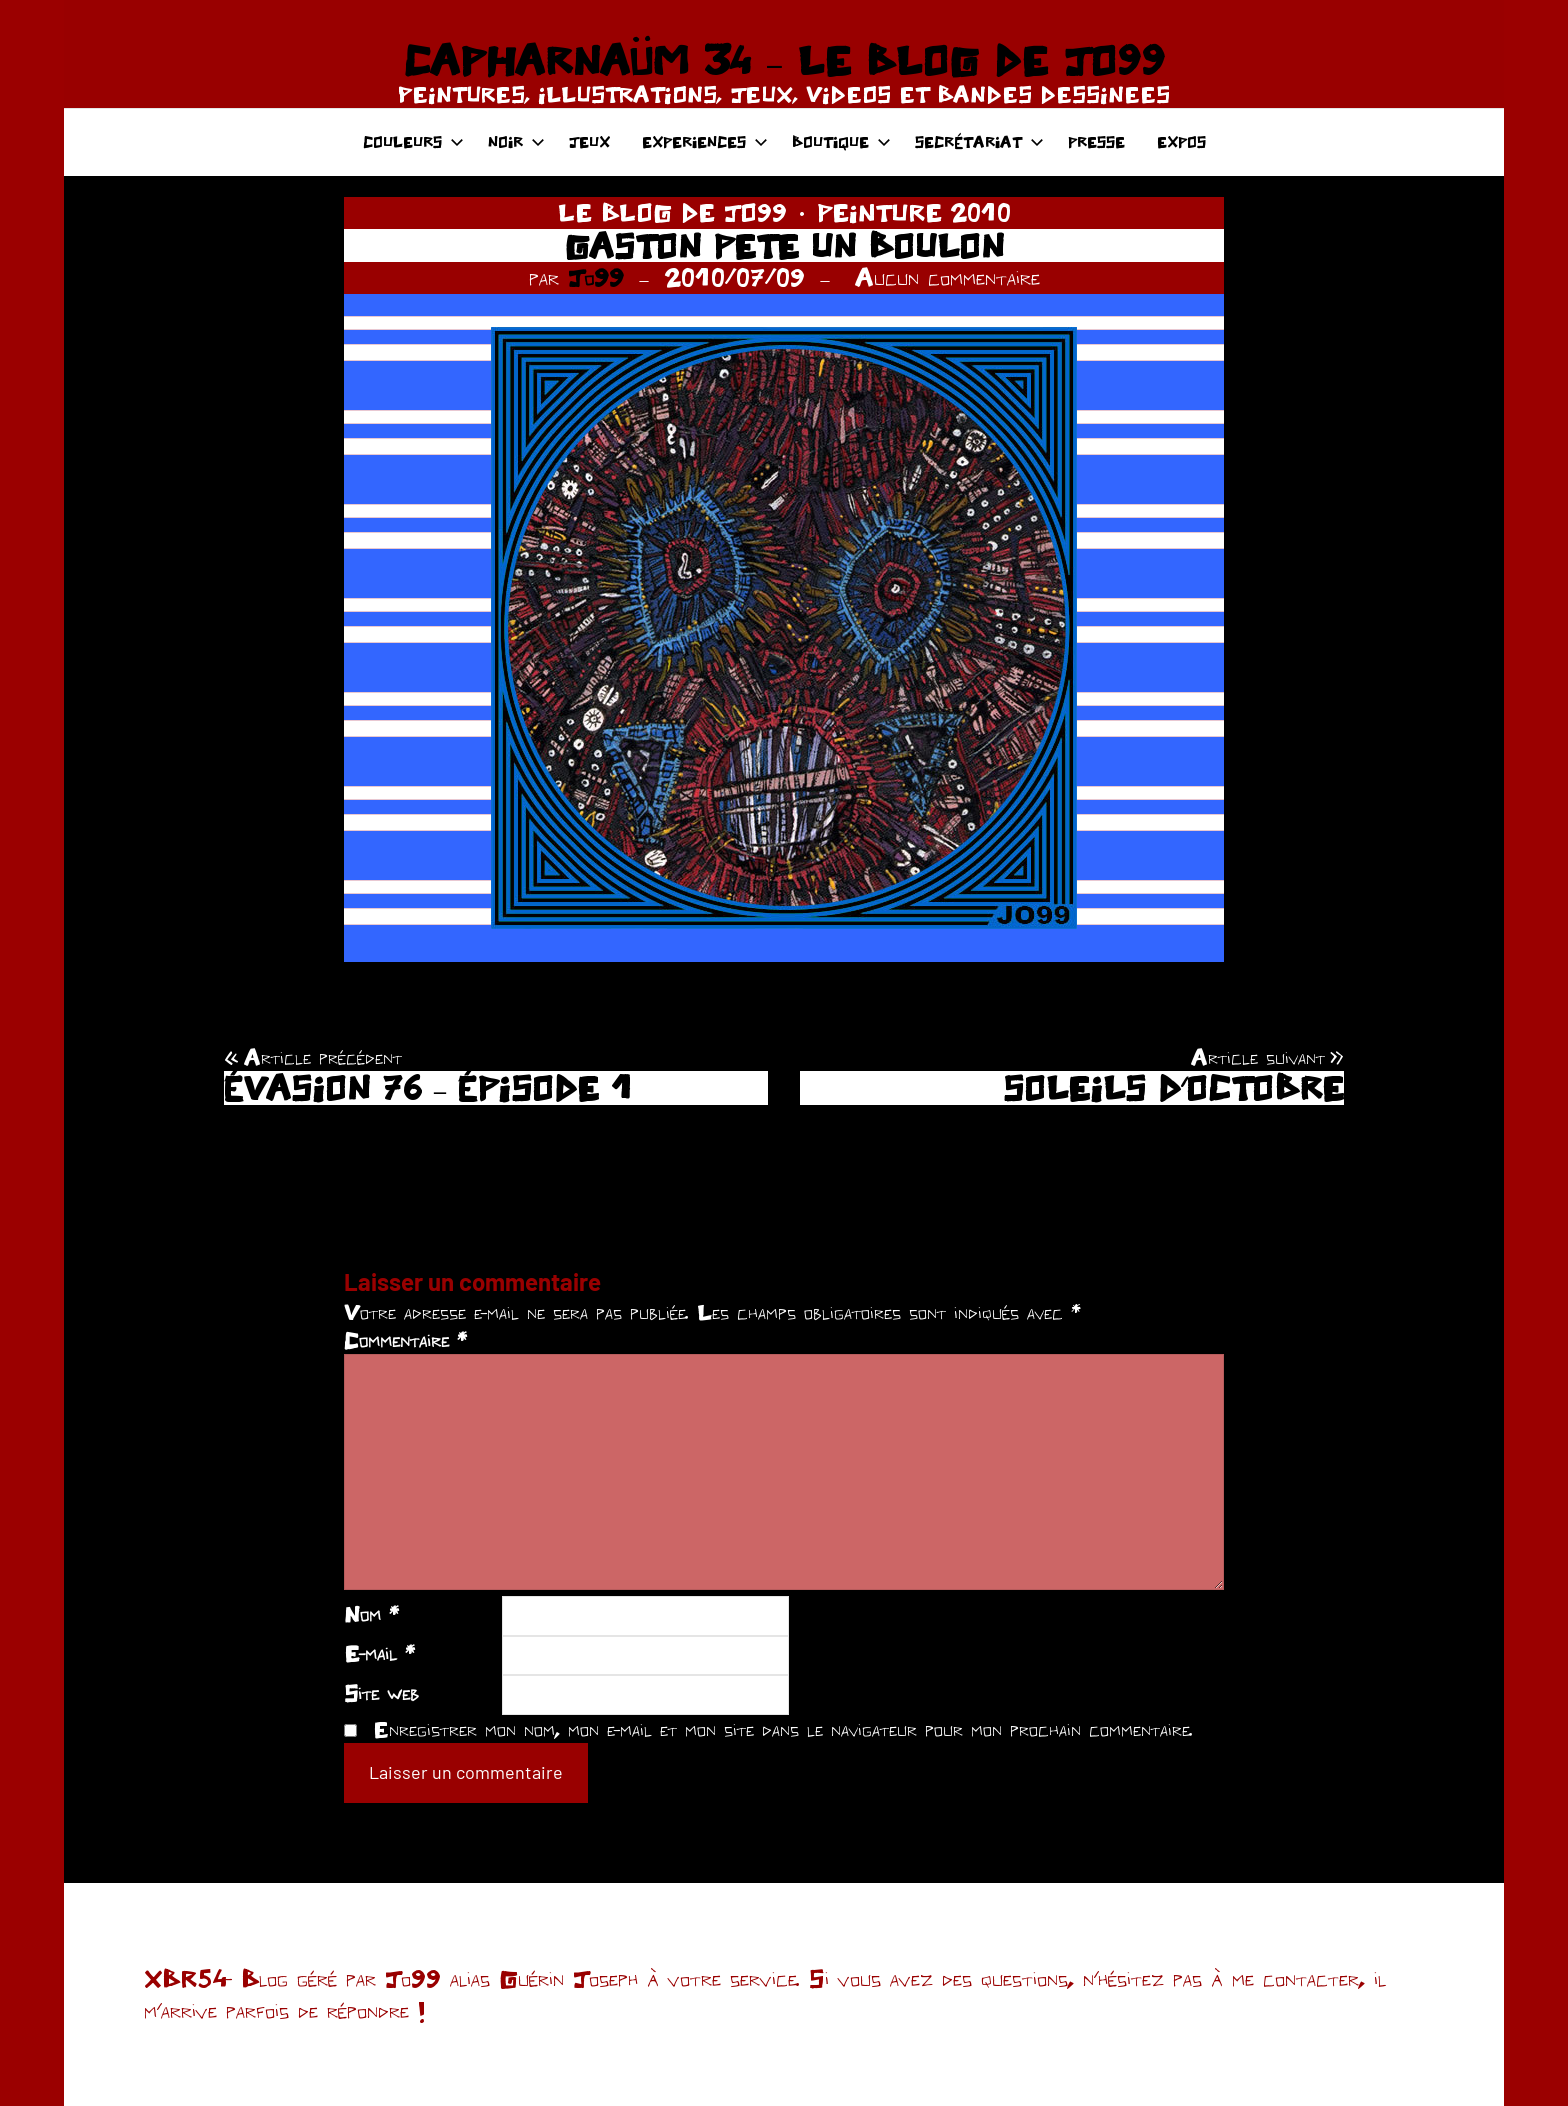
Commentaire (405, 1340)
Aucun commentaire (947, 277)
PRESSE (1096, 141)
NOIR (516, 141)
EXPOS (1181, 141)
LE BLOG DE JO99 (672, 212)
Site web (381, 1693)
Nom (371, 1614)
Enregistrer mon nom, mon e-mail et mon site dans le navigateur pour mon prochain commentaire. (783, 1729)
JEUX (589, 141)
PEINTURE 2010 (914, 212)
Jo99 (596, 277)
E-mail (379, 1653)
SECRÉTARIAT (979, 141)
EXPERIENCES (705, 141)
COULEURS (413, 141)
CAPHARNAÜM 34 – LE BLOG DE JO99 (783, 60)
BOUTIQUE (841, 141)
